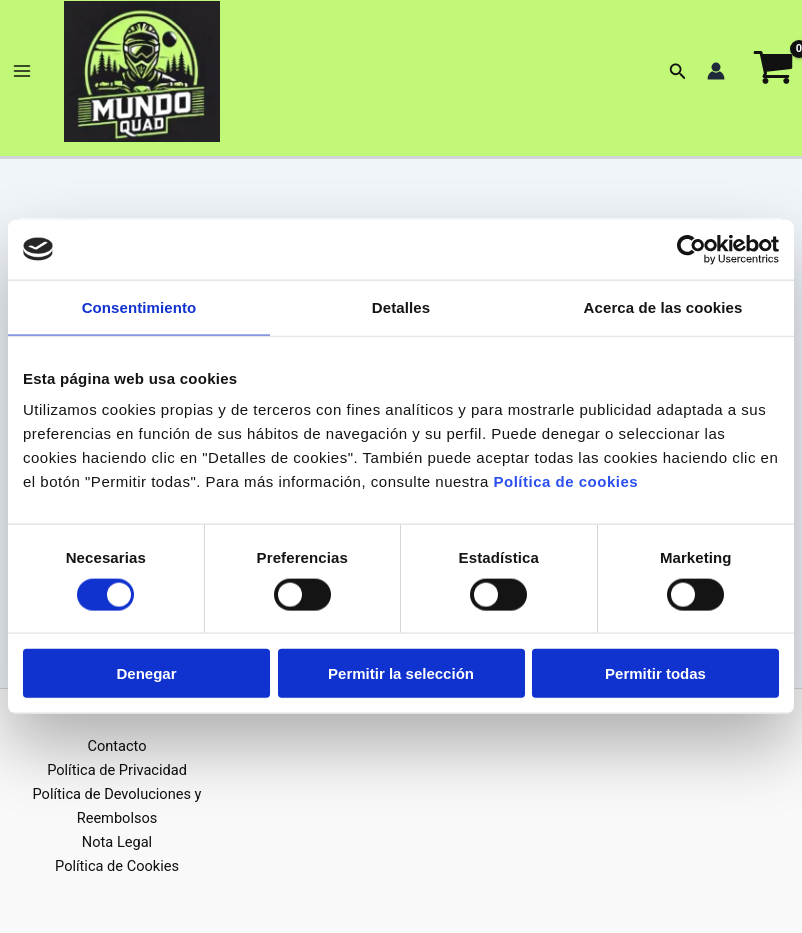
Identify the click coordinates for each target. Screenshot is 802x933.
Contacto (116, 746)
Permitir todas (655, 673)
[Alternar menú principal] (22, 75)
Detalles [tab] (401, 306)
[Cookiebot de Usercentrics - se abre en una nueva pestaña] (691, 249)
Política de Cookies (117, 866)
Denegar (146, 673)
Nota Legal (117, 842)
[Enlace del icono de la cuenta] (716, 75)
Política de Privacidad (117, 770)
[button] (678, 74)
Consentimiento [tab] (139, 306)
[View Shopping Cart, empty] (773, 75)
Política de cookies (566, 481)
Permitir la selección (401, 673)
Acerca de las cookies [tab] (663, 306)
